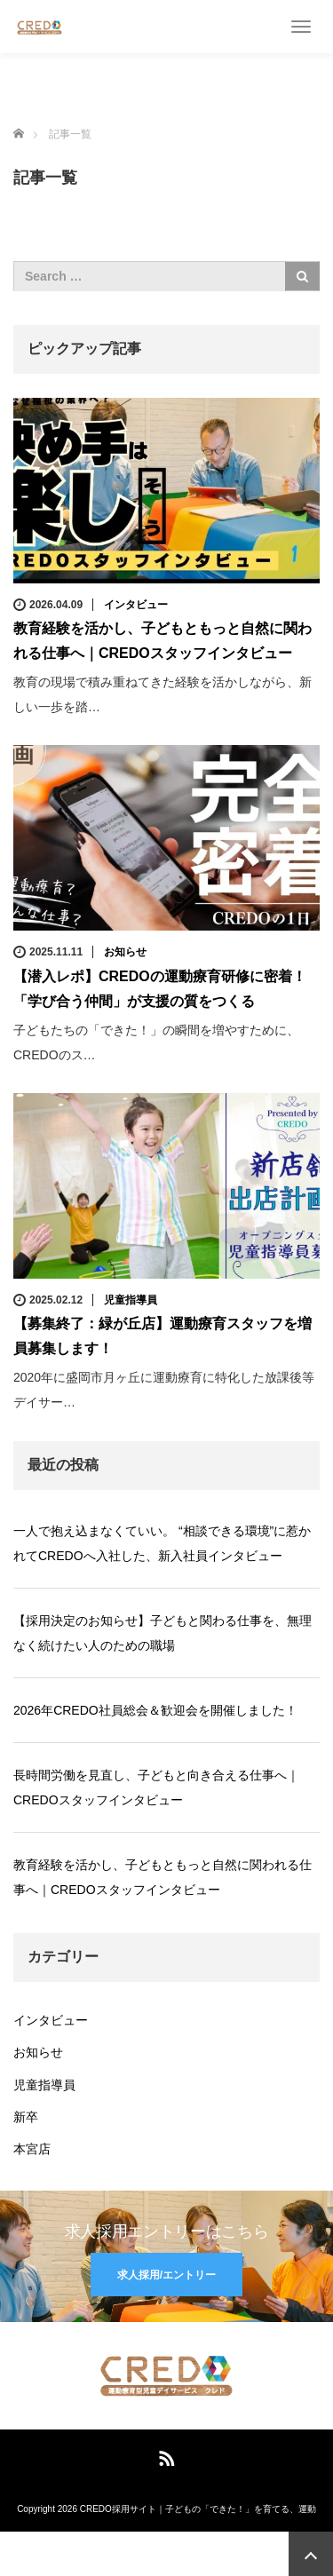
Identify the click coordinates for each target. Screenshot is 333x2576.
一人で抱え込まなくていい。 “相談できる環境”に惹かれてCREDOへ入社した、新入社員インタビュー (162, 1543)
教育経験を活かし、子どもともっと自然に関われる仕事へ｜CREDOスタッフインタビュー (162, 1877)
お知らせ (125, 952)
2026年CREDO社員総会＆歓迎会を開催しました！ (155, 1710)
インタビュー (136, 604)
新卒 (25, 2117)
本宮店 (32, 2149)
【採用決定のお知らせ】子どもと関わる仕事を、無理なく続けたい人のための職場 (162, 1633)
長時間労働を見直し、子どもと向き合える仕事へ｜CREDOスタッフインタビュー (156, 1787)
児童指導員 (130, 1300)
